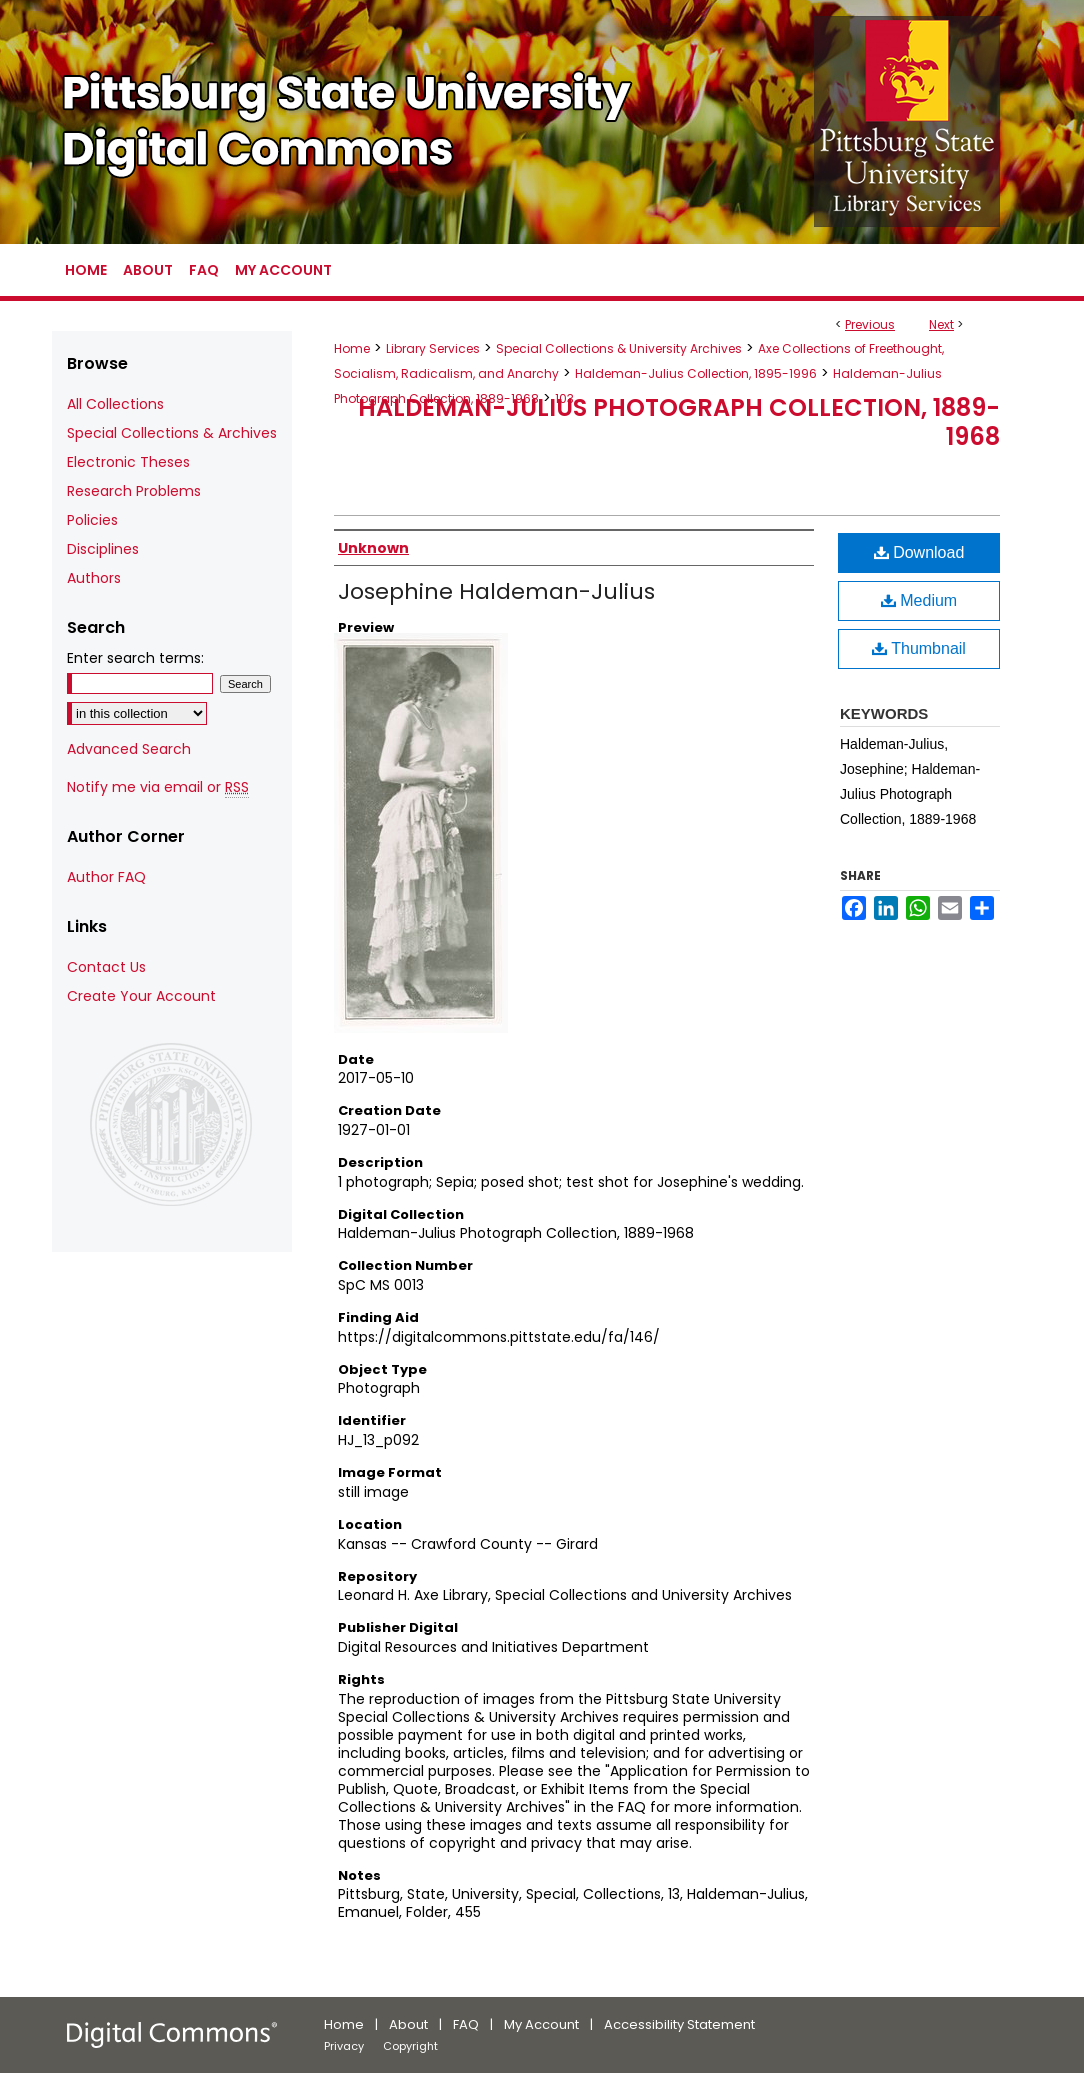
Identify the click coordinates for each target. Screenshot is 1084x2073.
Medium (919, 600)
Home (352, 348)
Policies (92, 520)
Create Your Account (141, 996)
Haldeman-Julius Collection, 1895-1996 (696, 373)
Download (919, 552)
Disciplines (103, 549)
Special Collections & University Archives (619, 348)
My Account (541, 2024)
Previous (870, 324)
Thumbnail (919, 648)
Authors (94, 578)
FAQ (466, 2024)
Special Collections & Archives (172, 433)
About (408, 2024)
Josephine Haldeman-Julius (496, 591)
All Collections (115, 404)
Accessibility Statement (679, 2024)
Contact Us (106, 967)
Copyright (410, 2046)
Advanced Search (129, 749)
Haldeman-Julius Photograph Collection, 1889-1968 (679, 422)
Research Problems (134, 491)
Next (941, 324)
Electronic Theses (128, 462)
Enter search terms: (135, 658)
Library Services (433, 348)
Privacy (344, 2046)
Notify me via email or (158, 787)
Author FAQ (106, 877)
